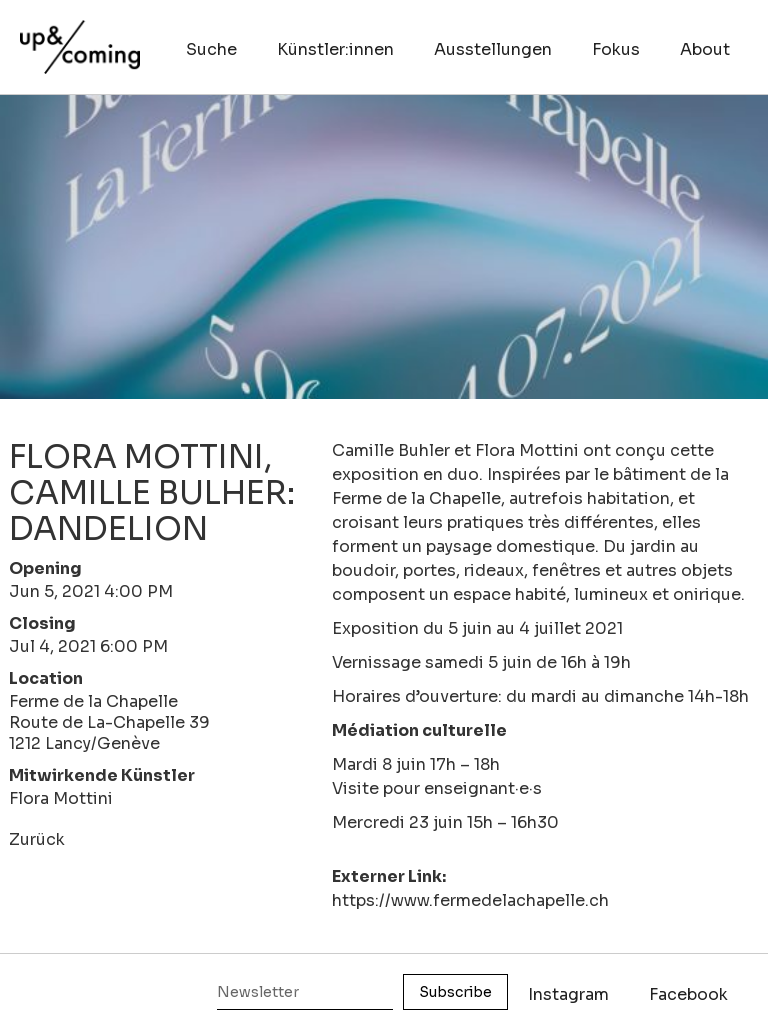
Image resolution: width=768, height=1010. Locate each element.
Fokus (616, 49)
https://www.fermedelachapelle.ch (470, 900)
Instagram (568, 994)
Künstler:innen (335, 49)
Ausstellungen (493, 49)
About (705, 49)
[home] (80, 37)
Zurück (37, 839)
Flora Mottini (61, 798)
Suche (211, 49)
